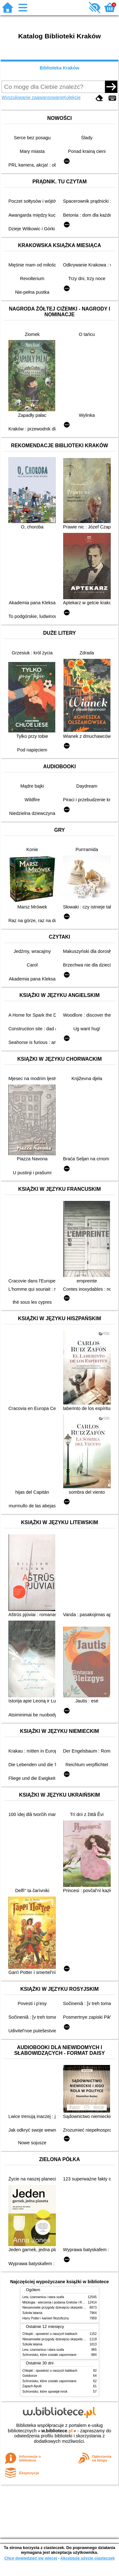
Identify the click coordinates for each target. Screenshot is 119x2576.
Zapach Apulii (32, 2386)
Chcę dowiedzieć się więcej (30, 2558)
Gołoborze (30, 2375)
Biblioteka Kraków (59, 67)
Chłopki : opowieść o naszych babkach (50, 2334)
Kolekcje (72, 97)
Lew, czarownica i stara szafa (43, 2297)
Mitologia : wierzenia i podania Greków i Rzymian (57, 2302)
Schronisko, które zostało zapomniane (49, 2354)
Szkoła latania (33, 2313)
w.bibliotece (57, 2430)
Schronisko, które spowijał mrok (45, 2391)
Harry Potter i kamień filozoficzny (46, 2318)
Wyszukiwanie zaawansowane (32, 97)
